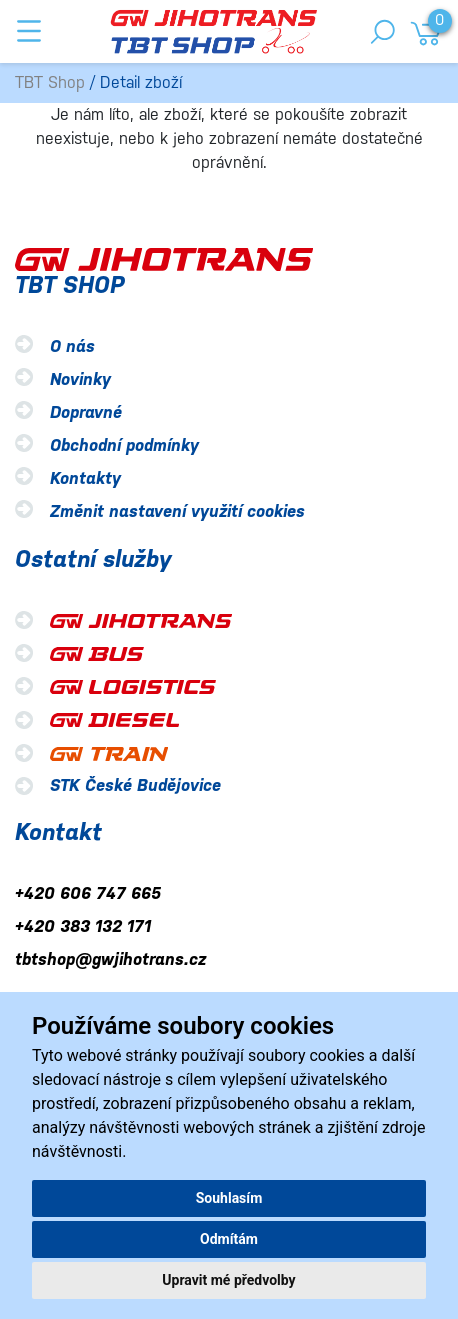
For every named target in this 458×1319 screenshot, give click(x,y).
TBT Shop (50, 82)
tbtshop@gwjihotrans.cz (110, 959)
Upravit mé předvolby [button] (228, 1280)
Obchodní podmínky (124, 445)
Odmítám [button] (229, 1239)
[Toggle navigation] (29, 31)
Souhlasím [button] (229, 1198)
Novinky (80, 379)
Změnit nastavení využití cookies (177, 511)
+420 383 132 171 (83, 926)
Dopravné (86, 412)
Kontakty (85, 478)
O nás (72, 346)
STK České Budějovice (135, 785)
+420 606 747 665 (88, 893)
